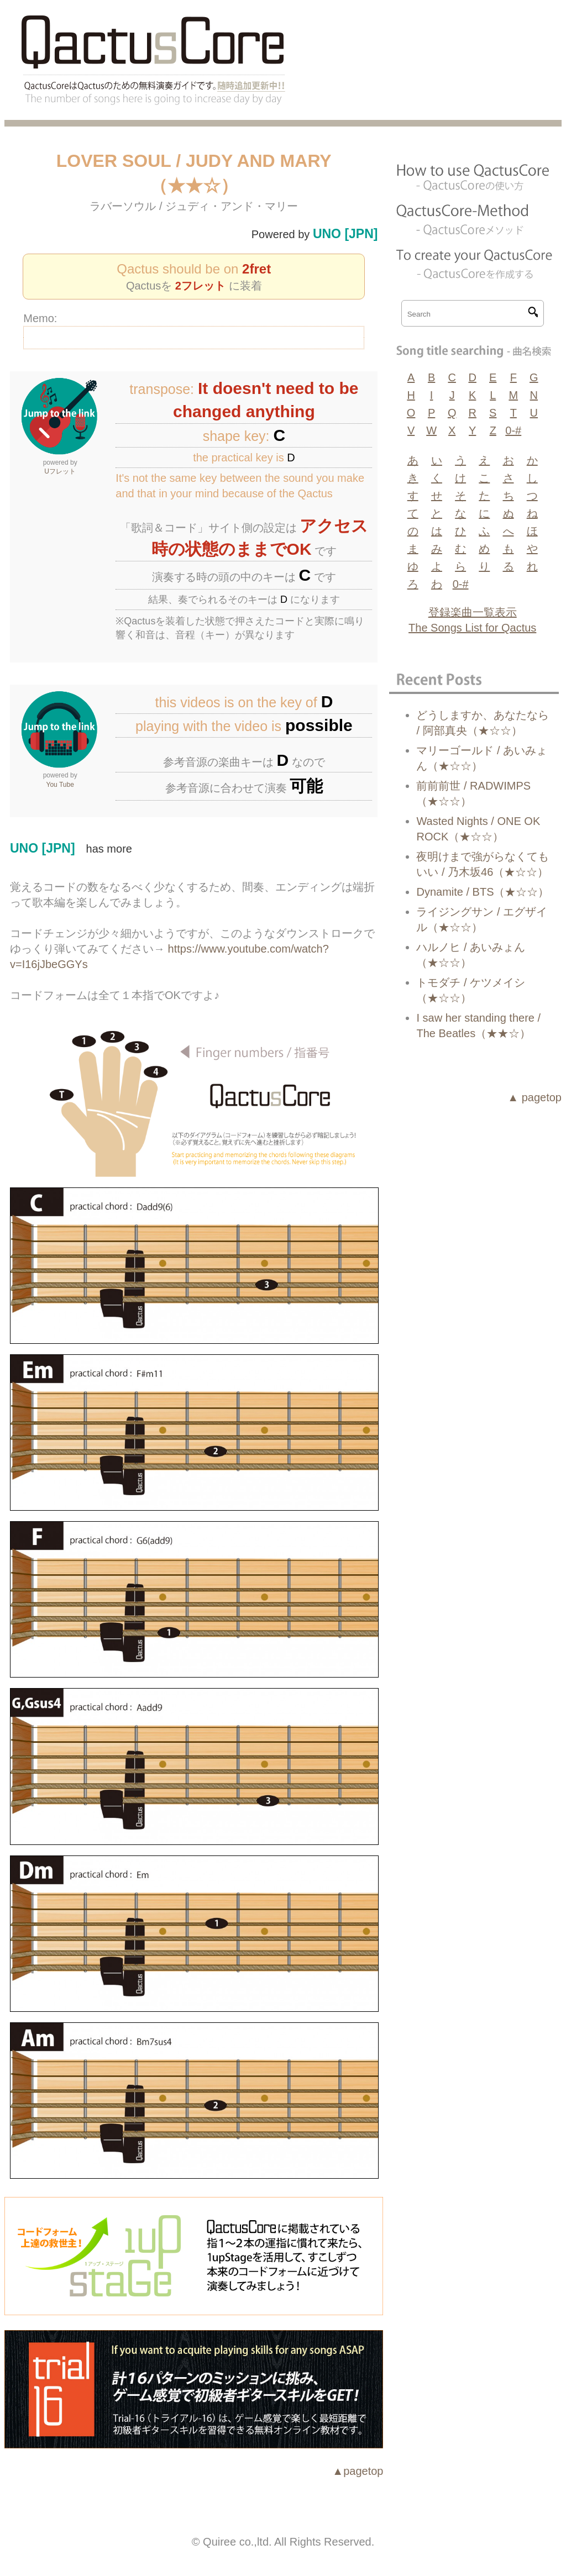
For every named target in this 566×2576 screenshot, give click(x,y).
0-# (513, 430)
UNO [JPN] (345, 234)
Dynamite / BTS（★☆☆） (482, 892)
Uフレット (60, 471)
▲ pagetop (534, 1097)
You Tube (60, 784)
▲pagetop (357, 2471)
